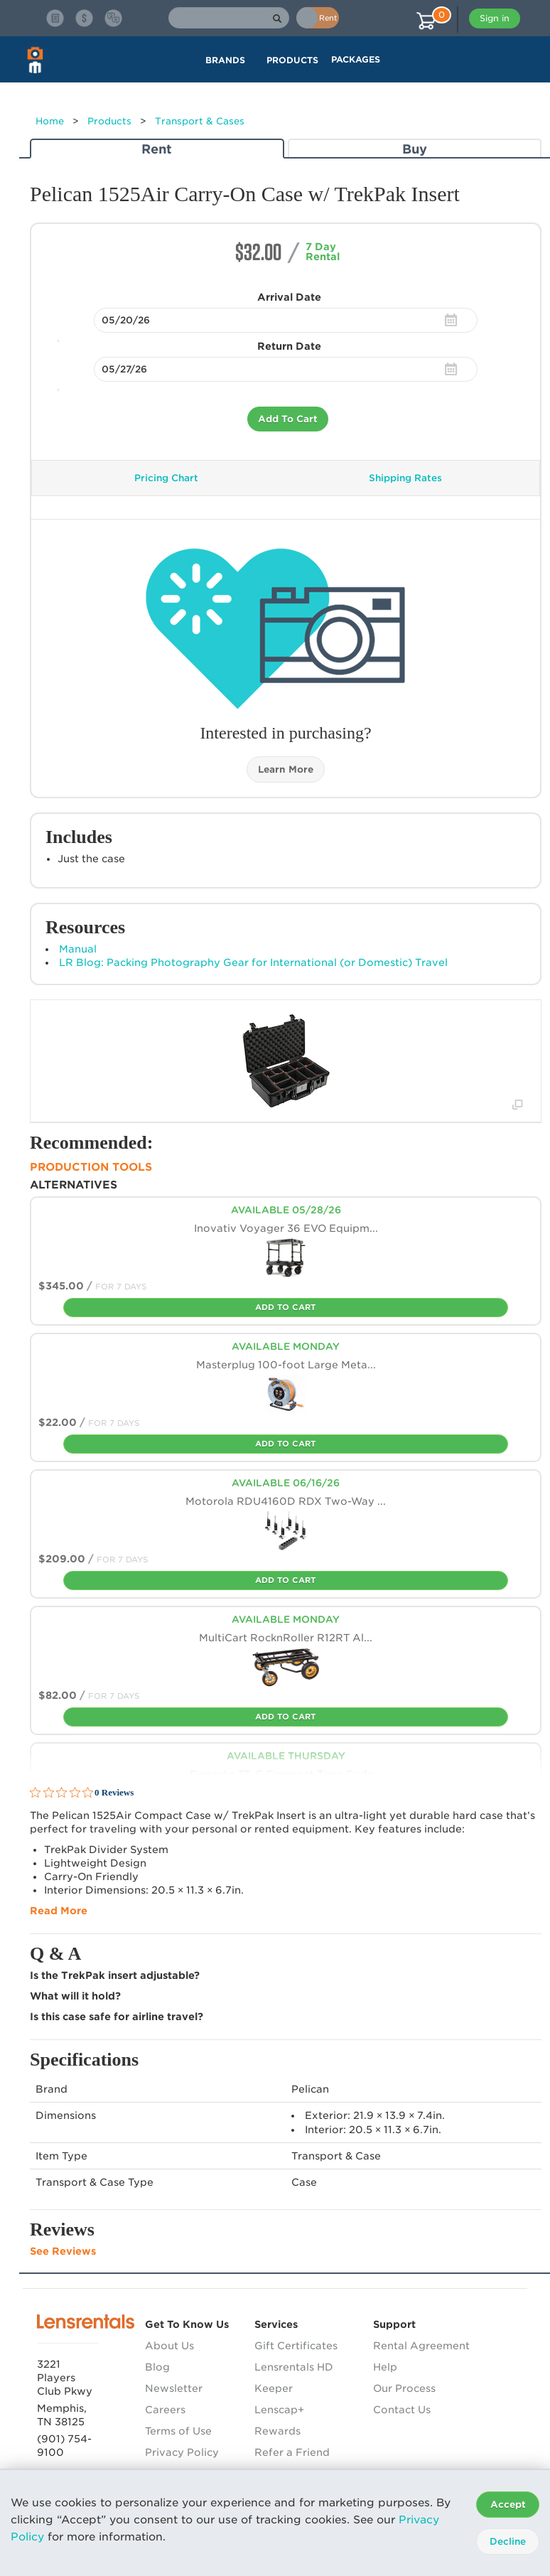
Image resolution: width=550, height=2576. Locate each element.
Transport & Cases (199, 121)
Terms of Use (178, 2431)
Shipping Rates (405, 478)
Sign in (494, 18)
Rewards (277, 2431)
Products (109, 121)
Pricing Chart (166, 478)
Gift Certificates (296, 2345)
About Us (169, 2345)
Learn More (285, 769)
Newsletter (174, 2388)
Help (385, 2367)
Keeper (273, 2388)
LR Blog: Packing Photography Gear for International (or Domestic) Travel (253, 962)
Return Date (289, 346)
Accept (508, 2504)
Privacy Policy (182, 2452)
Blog (157, 2367)
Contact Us (402, 2409)
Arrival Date (289, 297)
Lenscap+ (279, 2409)
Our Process (404, 2388)
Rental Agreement (421, 2345)
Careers (165, 2409)
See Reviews (63, 2251)
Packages (355, 59)
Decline (508, 2541)
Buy (414, 148)
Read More (58, 1910)
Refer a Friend (292, 2452)
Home (50, 121)
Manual (78, 949)
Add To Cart (288, 419)
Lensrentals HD (293, 2367)
